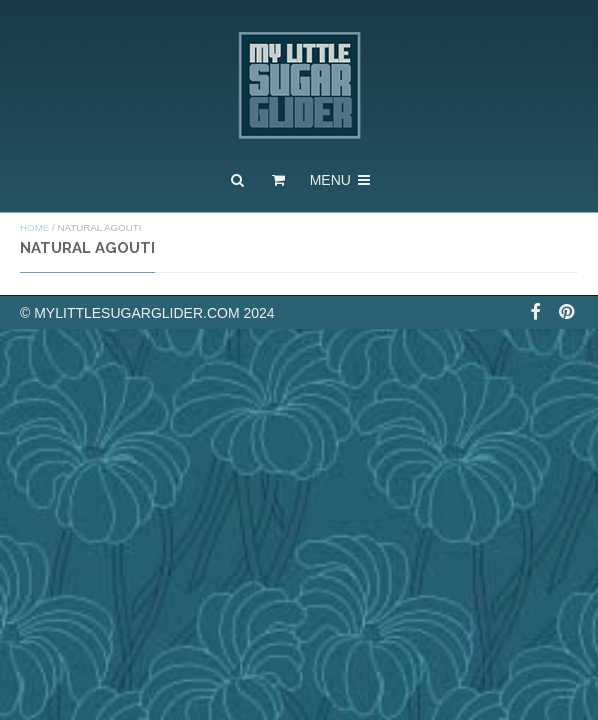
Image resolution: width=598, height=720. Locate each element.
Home (34, 227)
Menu (341, 180)
